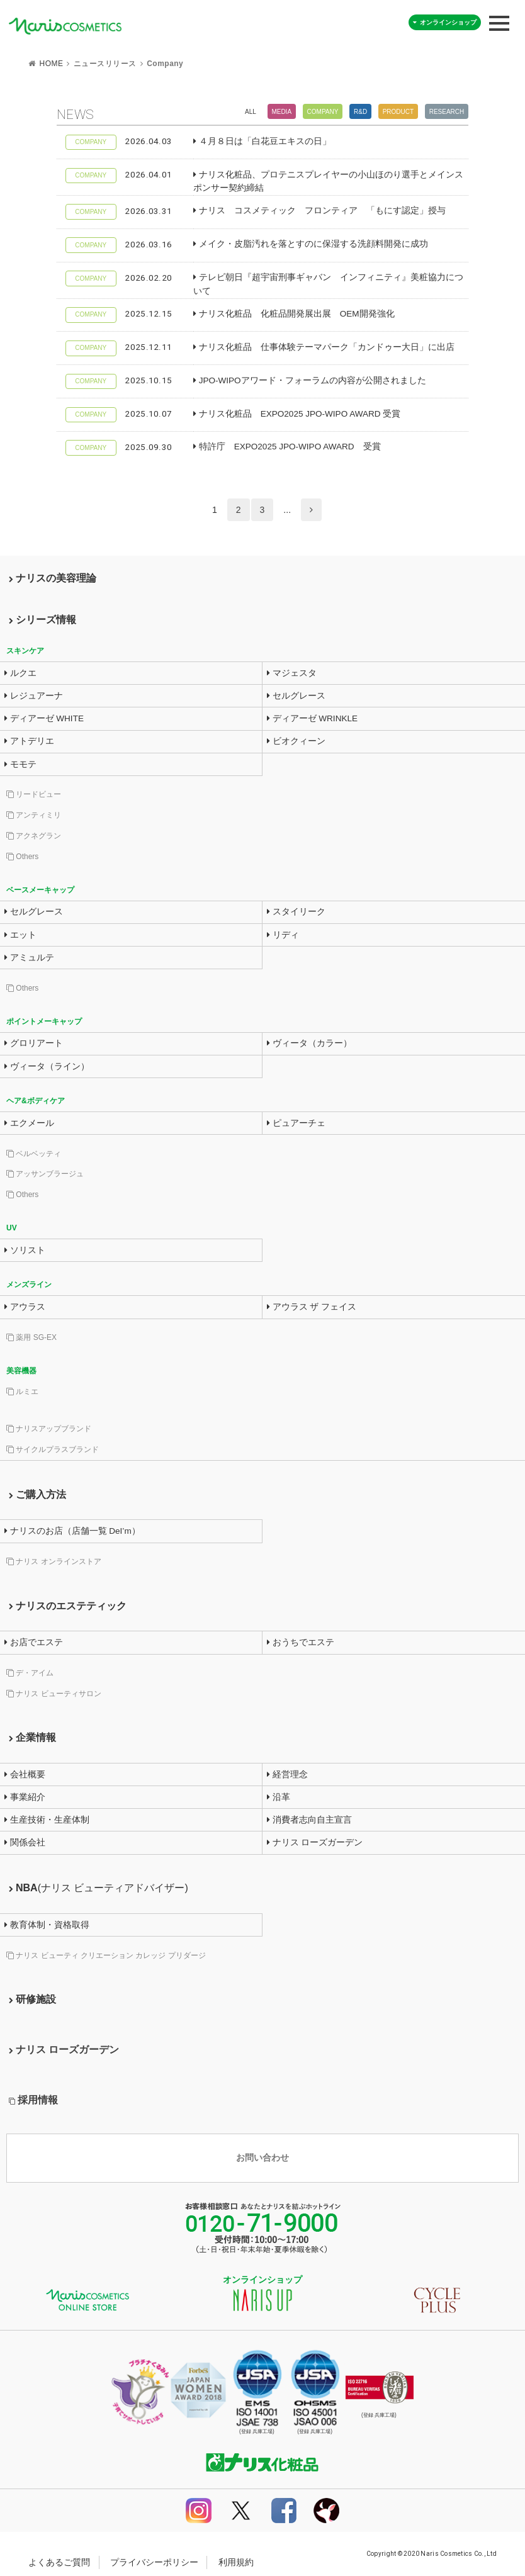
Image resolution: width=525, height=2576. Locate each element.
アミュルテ (29, 957)
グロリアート (33, 1043)
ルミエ (22, 1391)
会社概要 (24, 1774)
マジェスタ (292, 673)
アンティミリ (33, 815)
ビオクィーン (296, 741)
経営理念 (287, 1774)
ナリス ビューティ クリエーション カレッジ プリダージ (106, 1955)
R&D (360, 111)
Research (447, 111)
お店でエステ (33, 1642)
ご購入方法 (37, 1494)
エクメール (29, 1123)
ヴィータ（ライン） (46, 1066)
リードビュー (33, 794)
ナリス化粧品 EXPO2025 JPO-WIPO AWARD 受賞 (297, 414)
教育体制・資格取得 (46, 1925)
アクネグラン (33, 835)
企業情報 (32, 1737)
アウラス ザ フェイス (311, 1307)
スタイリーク (296, 911)
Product (398, 111)
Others (22, 856)
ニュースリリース (105, 63)
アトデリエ (29, 741)
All (250, 111)
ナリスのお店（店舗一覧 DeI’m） (72, 1531)
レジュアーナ (33, 695)
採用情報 (33, 2100)
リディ (283, 935)
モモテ (20, 764)
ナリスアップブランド (48, 1428)
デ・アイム (30, 1672)
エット (20, 935)
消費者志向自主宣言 (309, 1820)
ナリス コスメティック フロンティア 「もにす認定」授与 (319, 210)
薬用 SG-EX (31, 1337)
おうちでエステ (300, 1642)
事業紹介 (24, 1797)
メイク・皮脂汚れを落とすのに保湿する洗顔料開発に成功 (310, 244)
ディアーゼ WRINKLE (312, 718)
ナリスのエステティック (68, 1605)
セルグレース (296, 695)
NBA (98, 1887)
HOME (51, 63)
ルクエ (20, 673)
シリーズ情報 (42, 619)
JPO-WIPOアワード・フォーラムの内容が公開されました (309, 380)
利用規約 (236, 2562)
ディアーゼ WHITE (44, 718)
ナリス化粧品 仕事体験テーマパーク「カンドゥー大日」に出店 (323, 347)
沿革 (278, 1797)
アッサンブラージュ (45, 1173)
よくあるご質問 (59, 2562)
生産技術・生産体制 (46, 1820)
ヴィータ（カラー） (309, 1043)
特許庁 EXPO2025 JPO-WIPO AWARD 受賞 (287, 446)
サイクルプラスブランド (52, 1449)
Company (323, 111)
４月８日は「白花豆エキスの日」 (262, 141)
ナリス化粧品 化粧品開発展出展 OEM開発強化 (294, 313)
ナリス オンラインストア (53, 1561)
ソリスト (24, 1250)
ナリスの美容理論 (52, 578)
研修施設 (32, 1999)
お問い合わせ (262, 2158)
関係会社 (24, 1842)
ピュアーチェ (296, 1123)
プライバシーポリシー (154, 2562)
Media (281, 111)
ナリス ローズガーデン (315, 1842)
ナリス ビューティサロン (53, 1693)
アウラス (24, 1307)
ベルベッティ (33, 1153)
